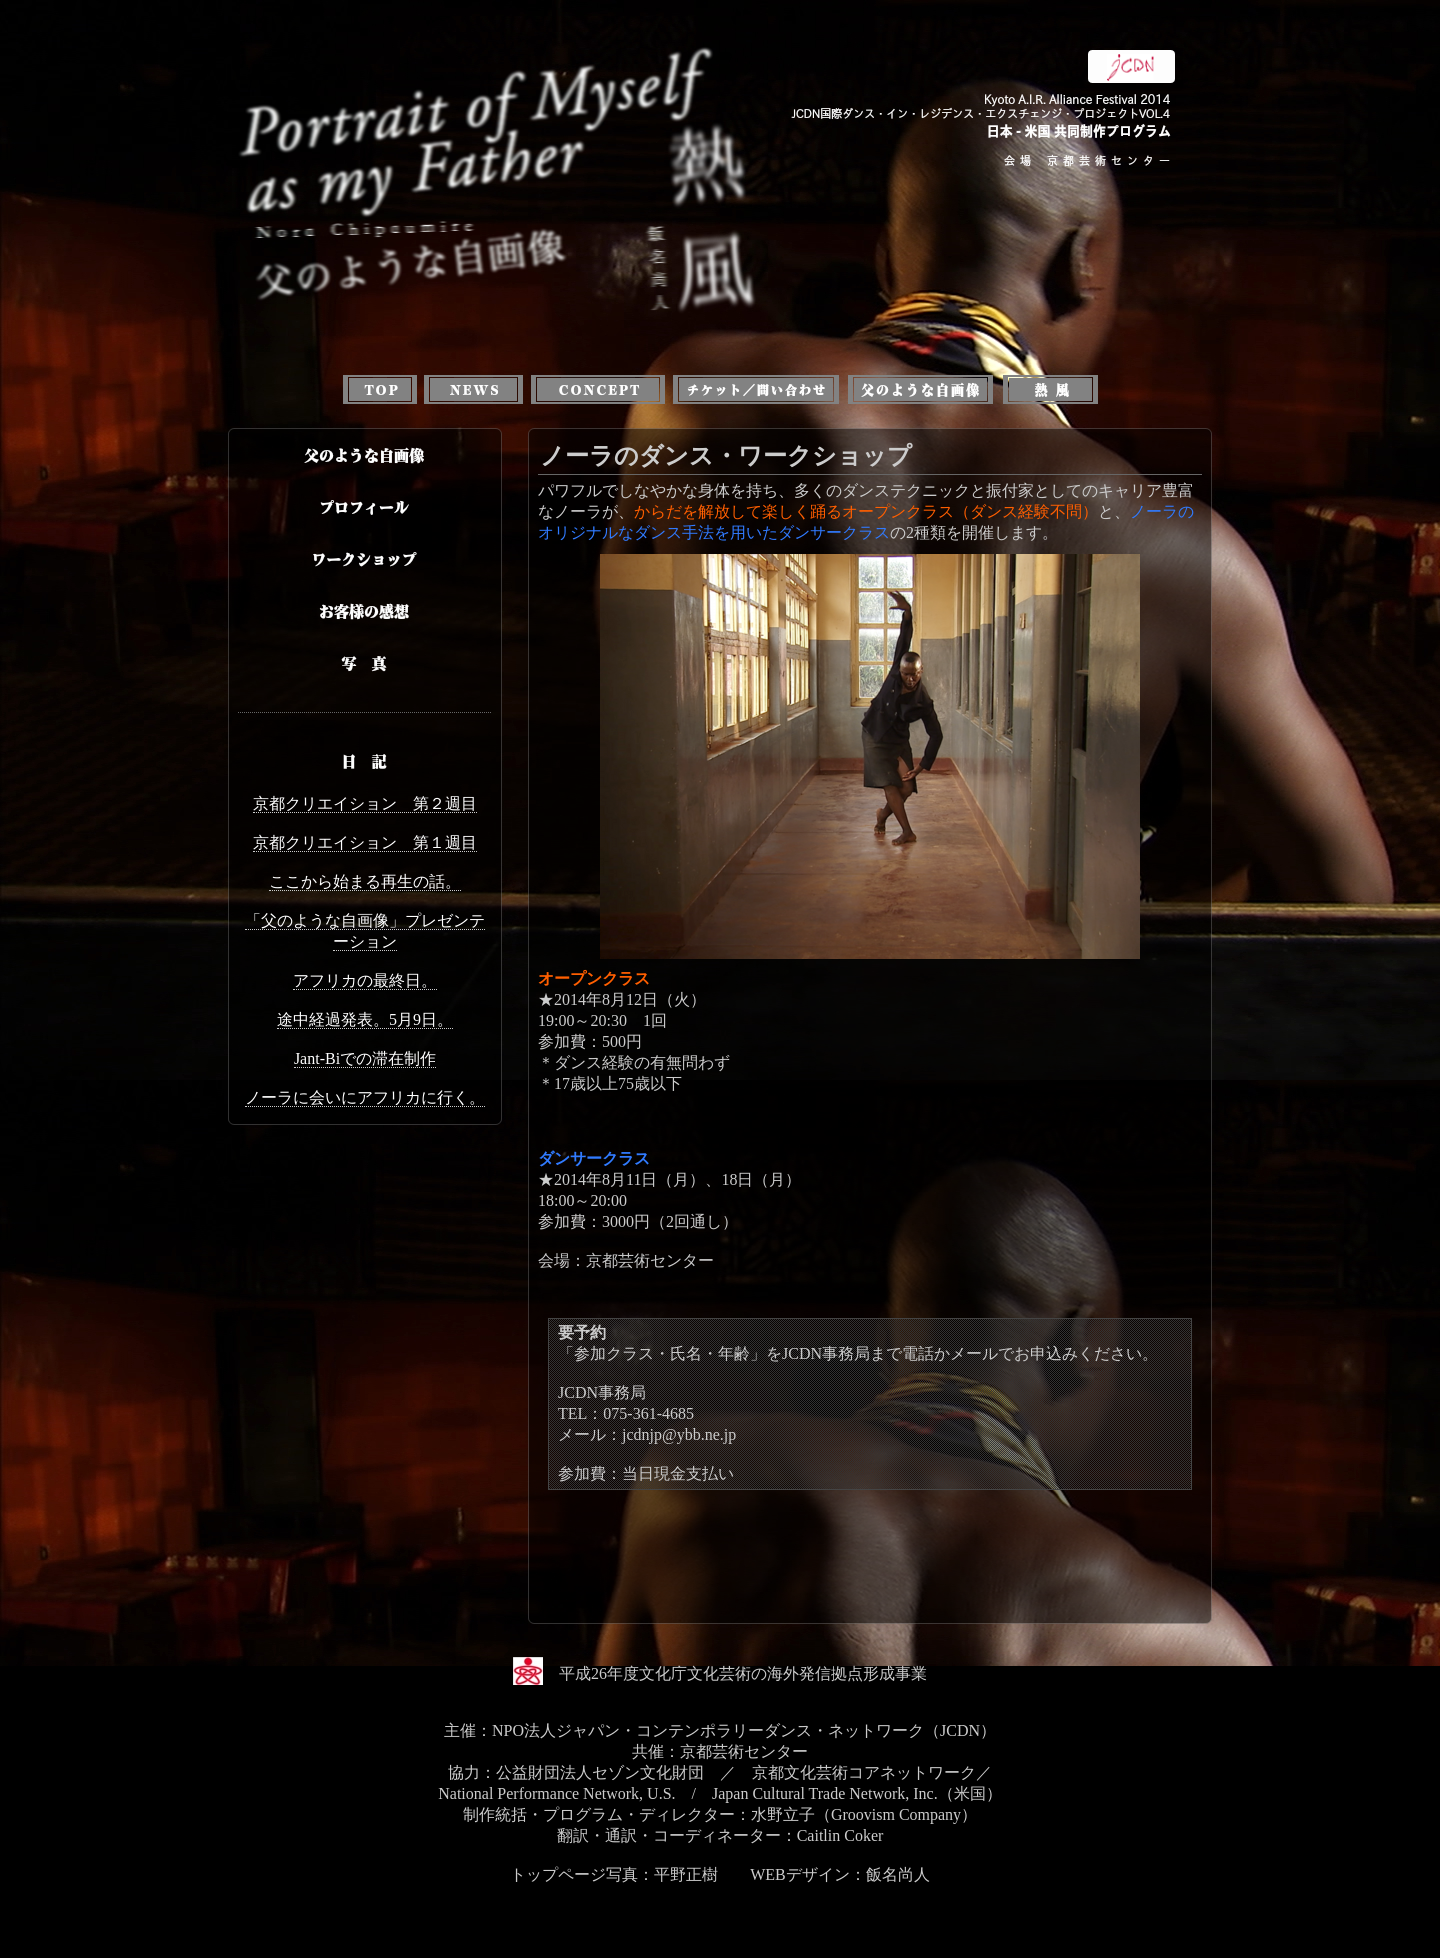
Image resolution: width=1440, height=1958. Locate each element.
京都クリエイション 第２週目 (365, 803)
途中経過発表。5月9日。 (365, 1019)
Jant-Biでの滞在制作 (365, 1058)
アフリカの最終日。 (365, 980)
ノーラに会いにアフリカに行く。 (365, 1097)
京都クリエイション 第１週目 (365, 842)
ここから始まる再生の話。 (365, 881)
